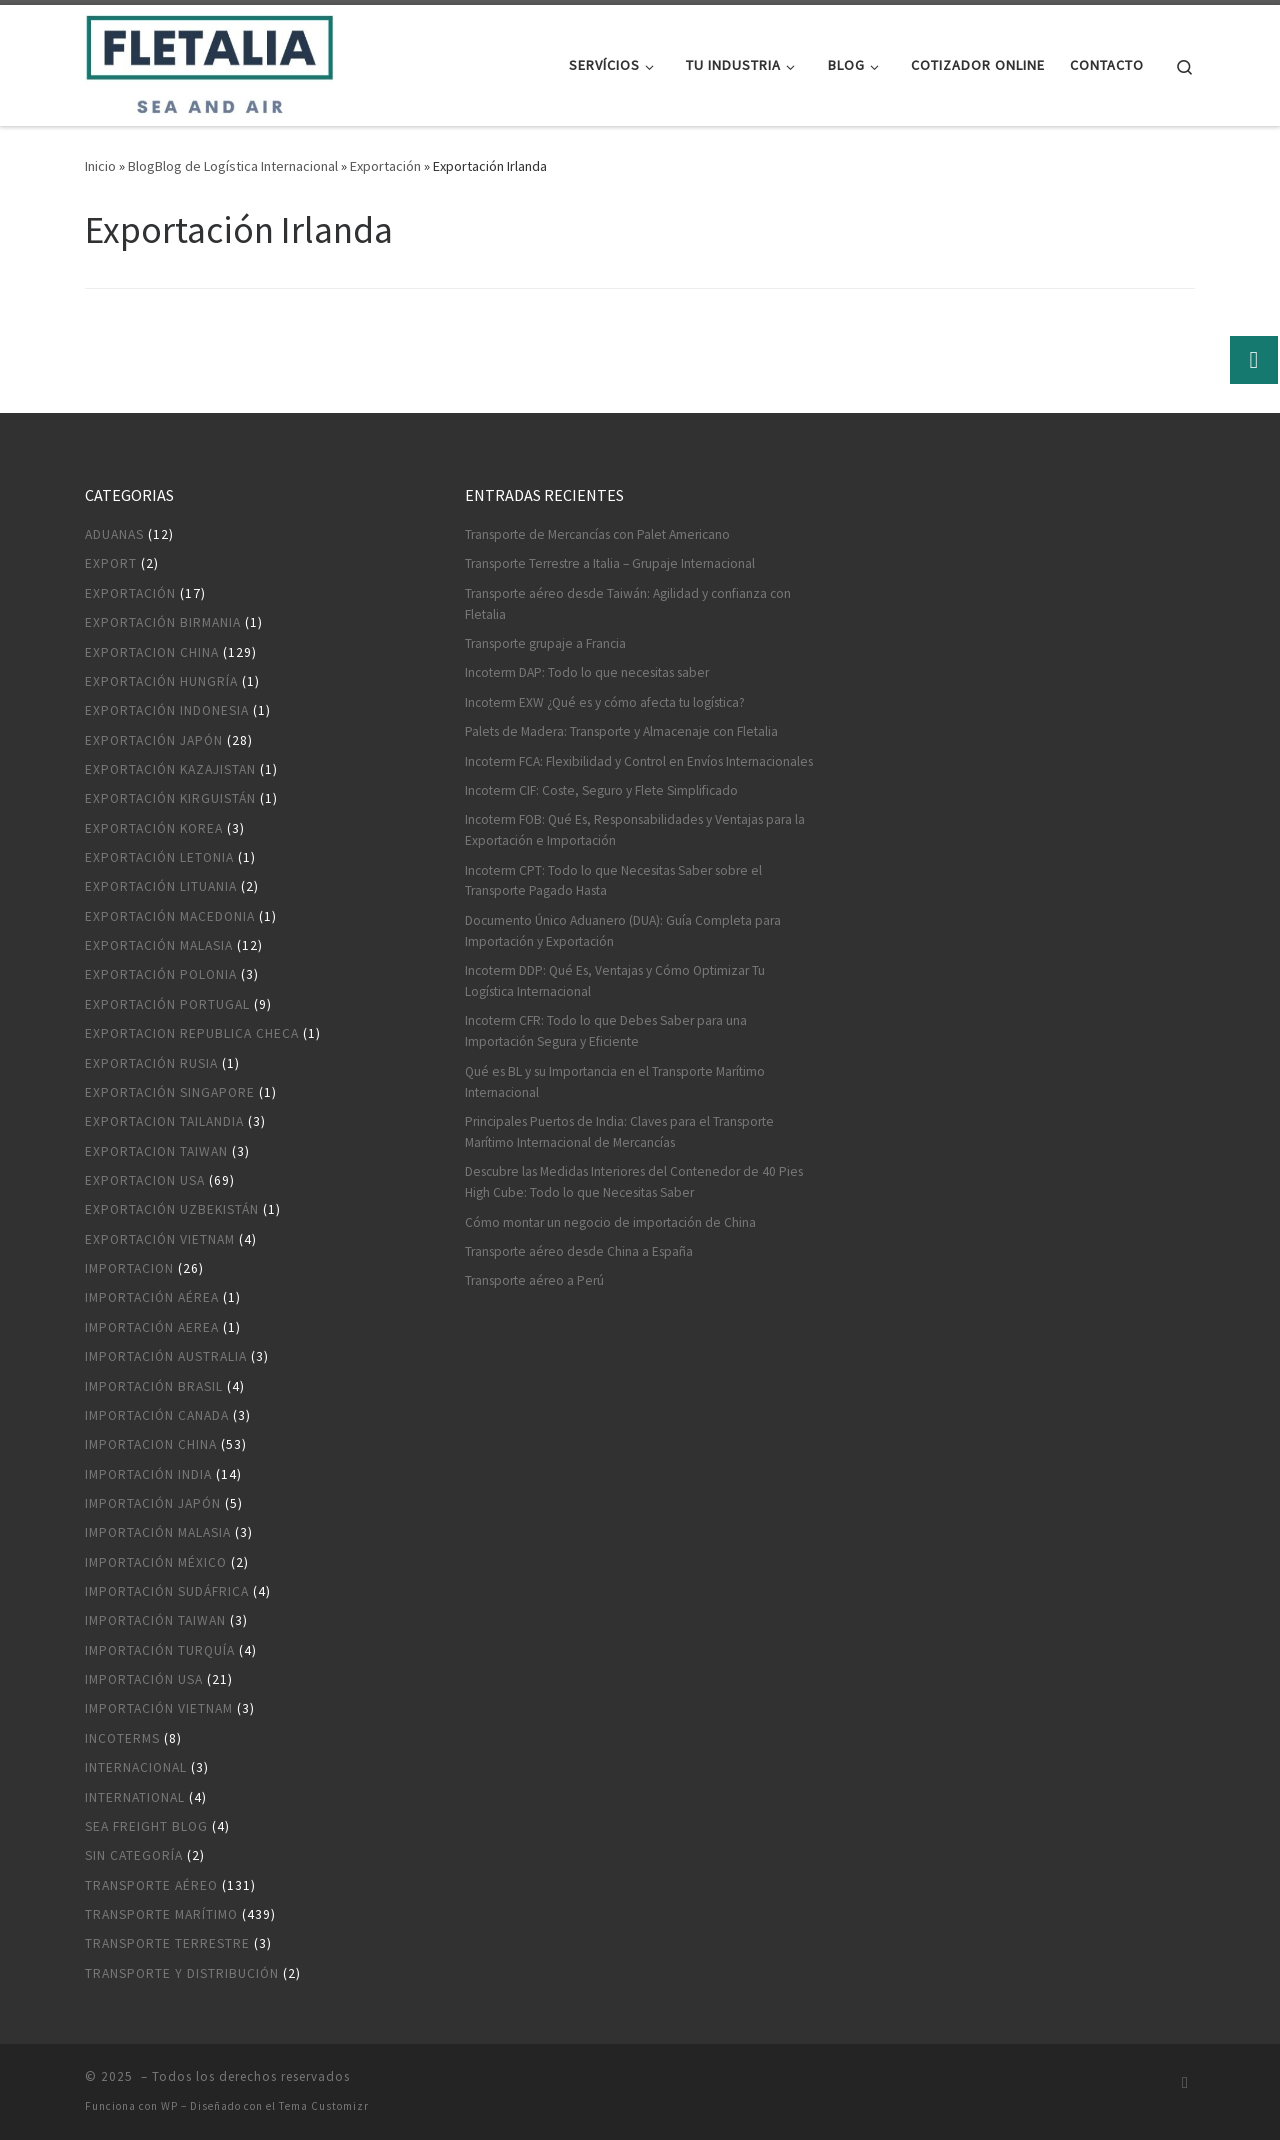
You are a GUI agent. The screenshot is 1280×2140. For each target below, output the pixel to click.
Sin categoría (134, 1855)
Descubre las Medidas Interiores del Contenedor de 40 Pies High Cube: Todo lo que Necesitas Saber (634, 1182)
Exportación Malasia (159, 945)
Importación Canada (157, 1415)
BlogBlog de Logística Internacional (233, 166)
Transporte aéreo (151, 1885)
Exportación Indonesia (167, 710)
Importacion (129, 1268)
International (135, 1797)
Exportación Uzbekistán (172, 1209)
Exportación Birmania (163, 622)
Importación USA (144, 1679)
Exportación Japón (154, 740)
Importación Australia (166, 1356)
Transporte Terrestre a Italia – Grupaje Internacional (610, 563)
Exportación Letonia (159, 857)
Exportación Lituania (161, 886)
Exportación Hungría (161, 681)
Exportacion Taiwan (156, 1151)
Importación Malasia (158, 1532)
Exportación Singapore (170, 1092)
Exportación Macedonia (170, 916)
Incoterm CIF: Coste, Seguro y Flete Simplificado (601, 790)
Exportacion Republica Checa (192, 1033)
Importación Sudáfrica (167, 1591)
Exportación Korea (154, 828)
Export (111, 563)
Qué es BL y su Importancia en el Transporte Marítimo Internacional (615, 1082)
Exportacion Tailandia (164, 1121)
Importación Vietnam (159, 1708)
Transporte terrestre (167, 1943)
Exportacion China (152, 652)
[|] (209, 61)
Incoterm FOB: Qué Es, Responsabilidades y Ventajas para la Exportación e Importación (635, 830)
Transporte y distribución (182, 1973)
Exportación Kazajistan (170, 769)
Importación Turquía (160, 1650)
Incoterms (122, 1738)
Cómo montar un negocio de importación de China (610, 1222)
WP (169, 2106)
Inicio (100, 166)
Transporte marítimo (161, 1914)
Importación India (148, 1474)
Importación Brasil (154, 1386)
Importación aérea (152, 1297)
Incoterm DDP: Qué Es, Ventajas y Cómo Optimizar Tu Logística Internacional (615, 981)
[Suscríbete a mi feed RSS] (1185, 2082)
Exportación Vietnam (160, 1239)
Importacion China (151, 1444)
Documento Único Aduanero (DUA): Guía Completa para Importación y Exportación (623, 931)
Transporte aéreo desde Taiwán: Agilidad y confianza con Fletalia (628, 604)
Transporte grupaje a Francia (545, 643)
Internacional (136, 1767)
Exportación (385, 166)
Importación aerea (152, 1327)
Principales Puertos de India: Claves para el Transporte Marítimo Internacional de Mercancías (619, 1132)
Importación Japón (153, 1503)
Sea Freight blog (146, 1826)
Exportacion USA (145, 1180)
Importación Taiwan (155, 1620)
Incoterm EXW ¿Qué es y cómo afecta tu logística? (605, 702)
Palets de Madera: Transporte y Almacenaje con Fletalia (621, 731)
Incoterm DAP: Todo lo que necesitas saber (587, 672)
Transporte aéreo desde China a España (579, 1251)
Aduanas (114, 534)
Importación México (156, 1562)
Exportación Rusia (151, 1063)
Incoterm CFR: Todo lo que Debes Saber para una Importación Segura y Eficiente (606, 1031)
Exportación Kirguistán (170, 798)
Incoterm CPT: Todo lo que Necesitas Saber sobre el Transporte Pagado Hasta (613, 881)
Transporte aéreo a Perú (534, 1280)
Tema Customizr (324, 2106)
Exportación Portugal (167, 1004)
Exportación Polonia (161, 974)
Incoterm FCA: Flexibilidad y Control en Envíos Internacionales (639, 761)
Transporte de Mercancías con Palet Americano (597, 534)
